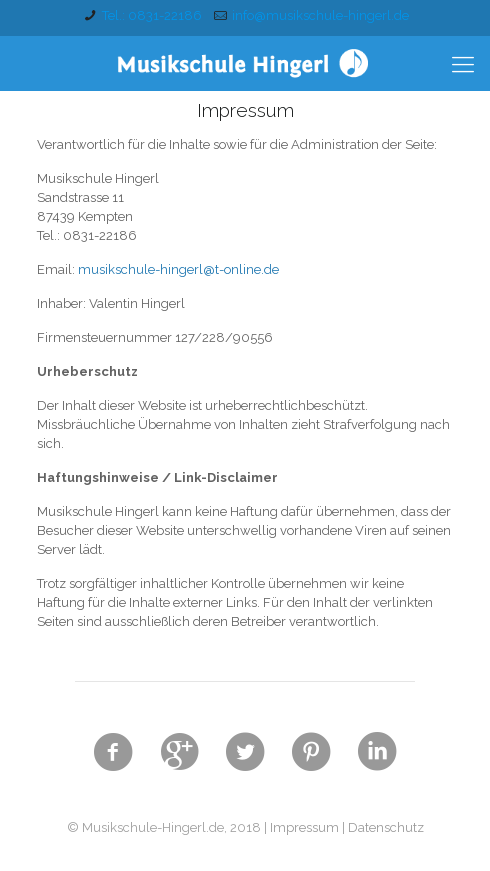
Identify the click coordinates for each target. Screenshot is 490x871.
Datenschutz (386, 827)
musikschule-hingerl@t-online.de (178, 269)
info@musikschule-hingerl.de (320, 15)
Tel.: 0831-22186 (152, 15)
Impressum (304, 827)
